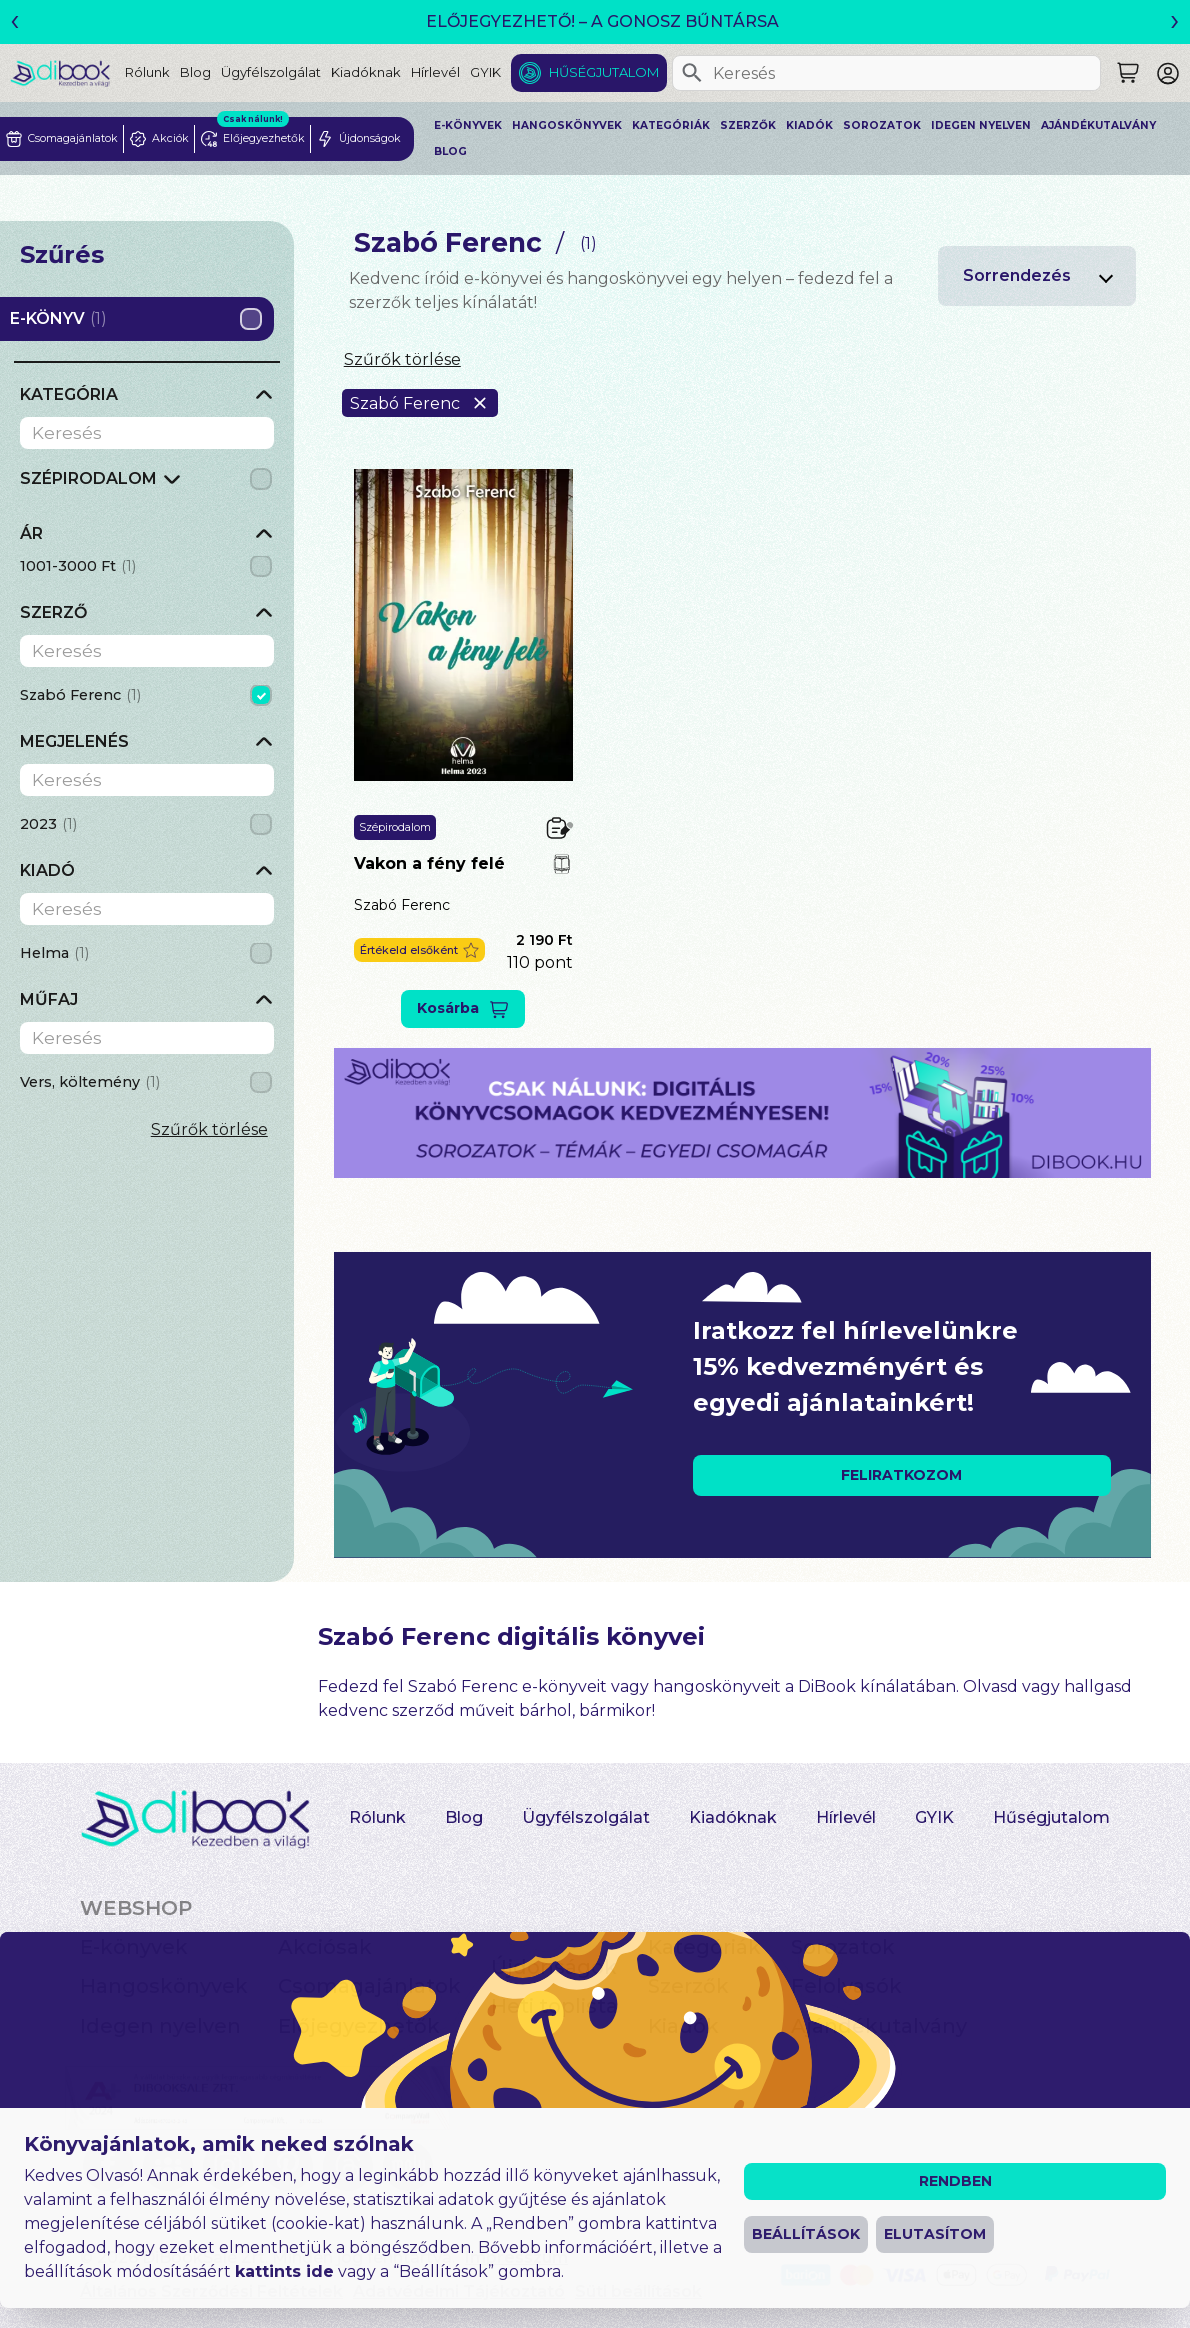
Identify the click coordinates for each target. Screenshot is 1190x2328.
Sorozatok (882, 125)
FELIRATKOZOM (901, 1475)
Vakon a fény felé (429, 863)
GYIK (485, 72)
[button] (419, 950)
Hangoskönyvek (567, 125)
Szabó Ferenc (402, 905)
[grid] (147, 484)
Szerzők (748, 125)
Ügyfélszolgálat (271, 72)
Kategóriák (671, 125)
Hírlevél (435, 72)
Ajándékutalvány (1098, 125)
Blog (195, 72)
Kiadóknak (366, 72)
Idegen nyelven (981, 125)
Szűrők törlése (209, 1129)
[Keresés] (692, 73)
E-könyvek (468, 125)
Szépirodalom (395, 827)
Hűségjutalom (604, 72)
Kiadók (809, 125)
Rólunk (147, 72)
